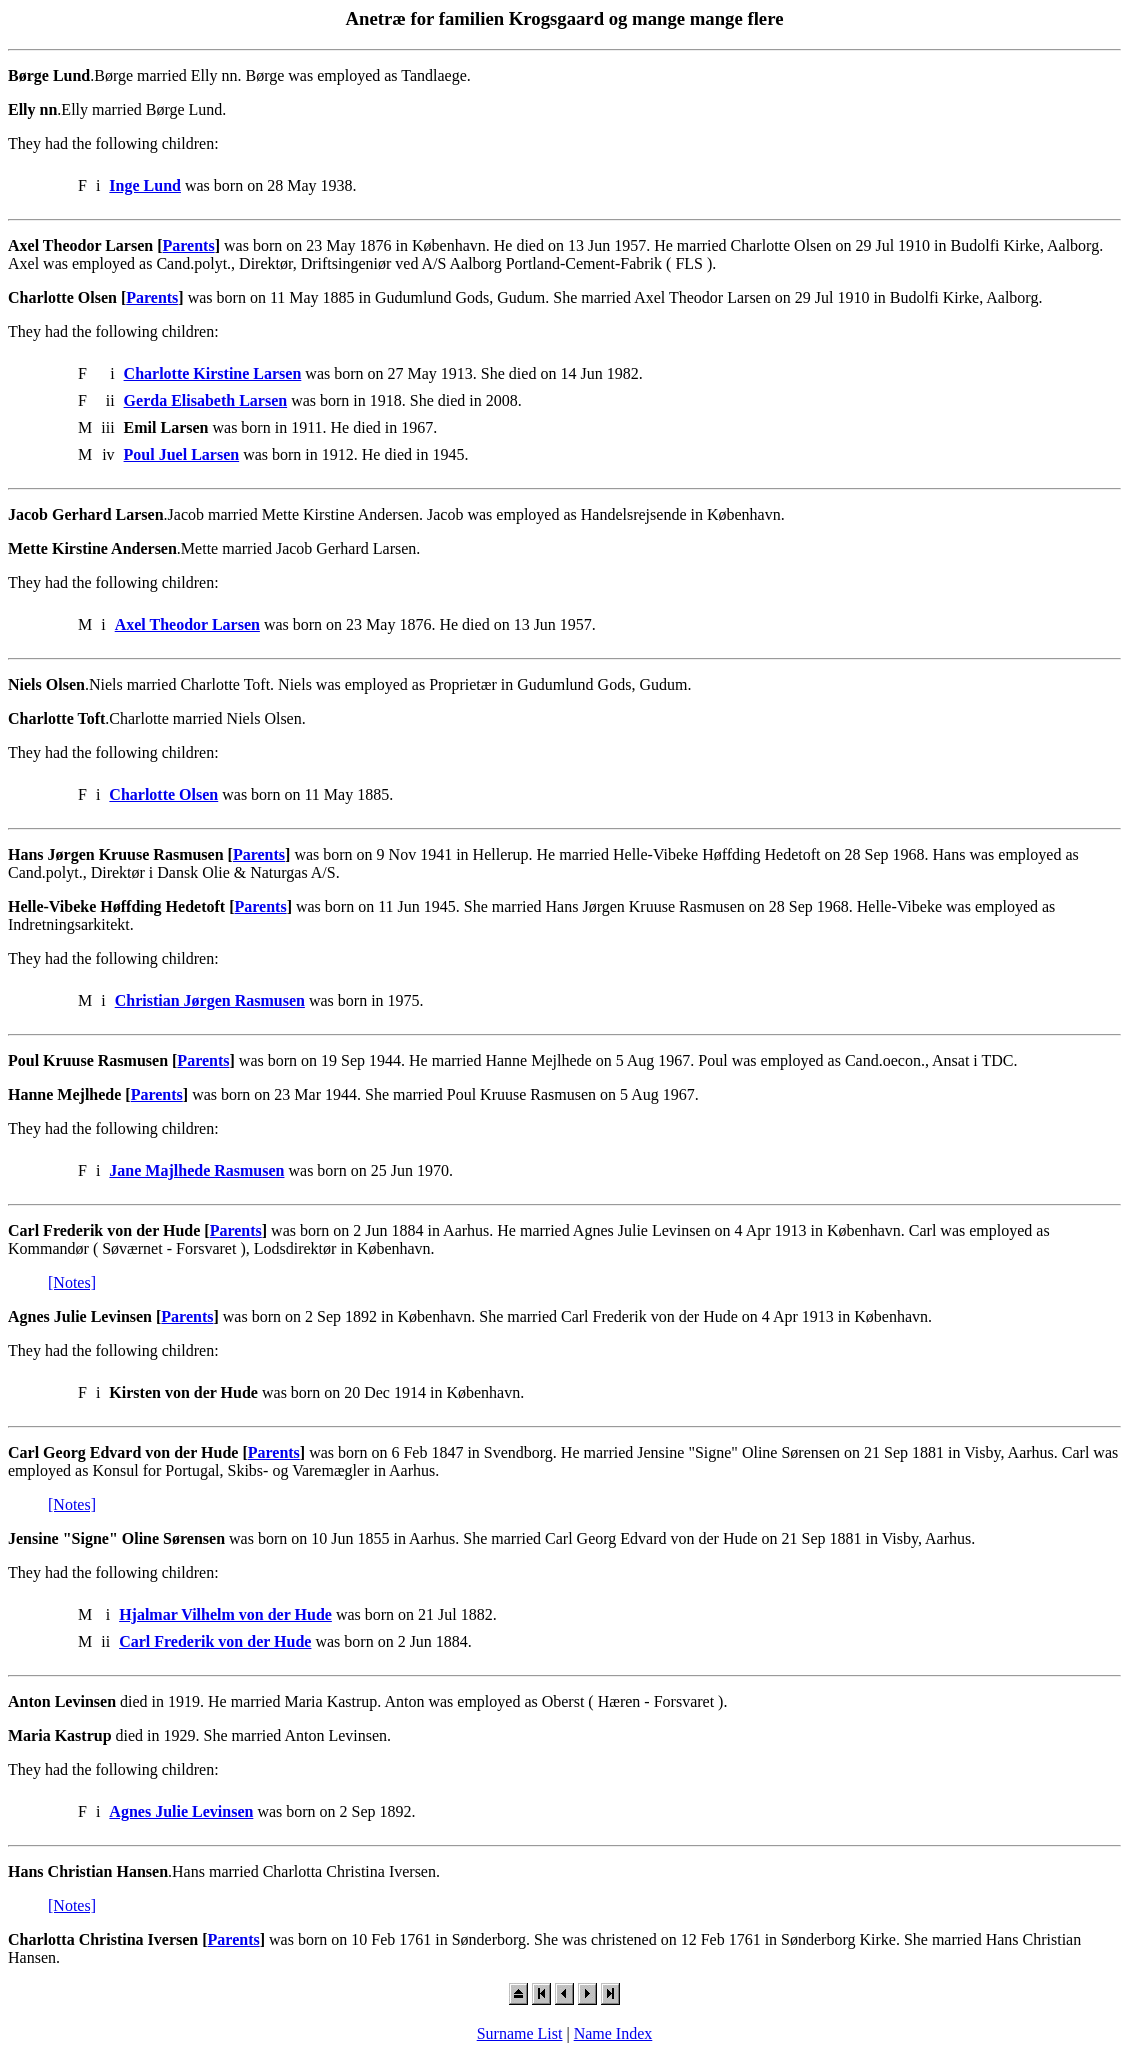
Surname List (520, 2033)
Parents (189, 245)
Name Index (613, 2033)
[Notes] (72, 1282)
